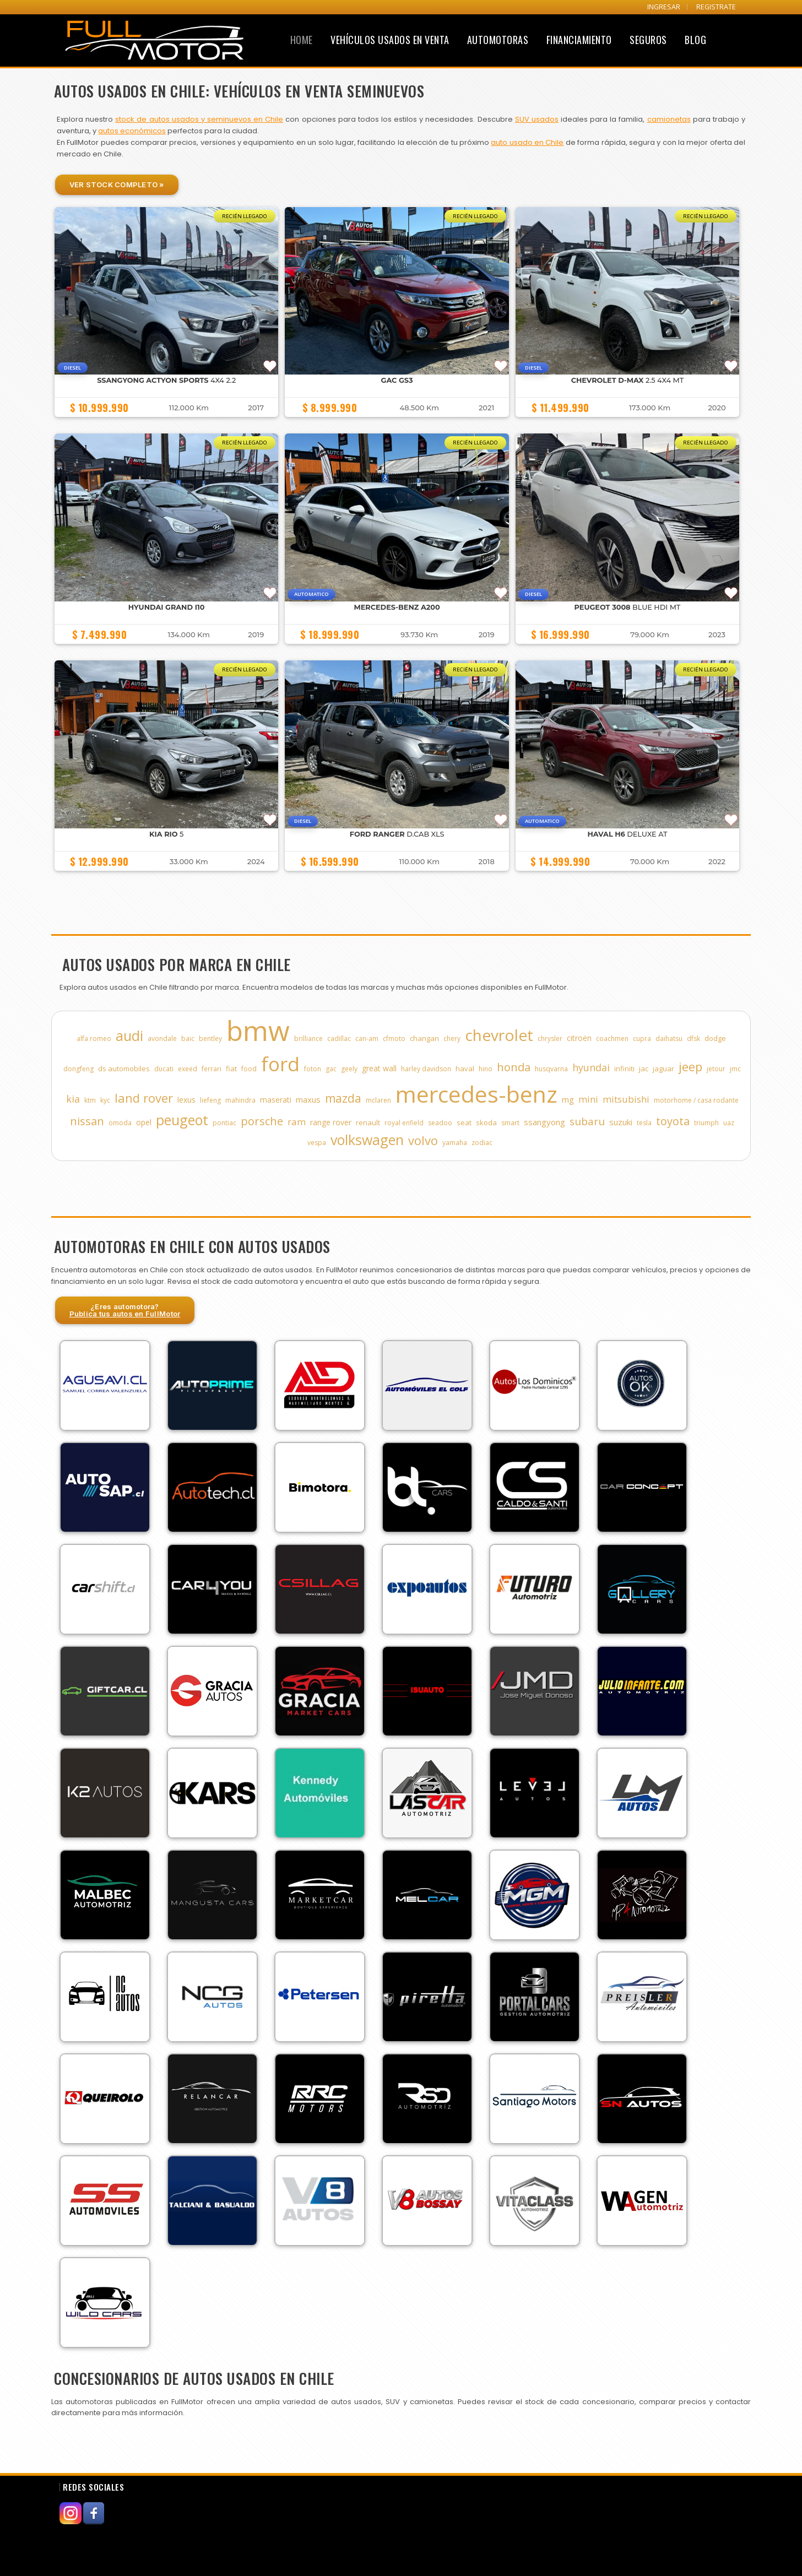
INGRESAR (663, 7)
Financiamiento (579, 39)
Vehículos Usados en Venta (389, 39)
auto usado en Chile (527, 142)
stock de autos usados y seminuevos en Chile (199, 119)
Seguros (648, 39)
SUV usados (537, 119)
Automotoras (498, 39)
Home (301, 39)
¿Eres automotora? (125, 1310)
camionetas (669, 119)
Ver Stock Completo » (116, 184)
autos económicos (132, 131)
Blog (695, 39)
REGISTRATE (716, 7)
